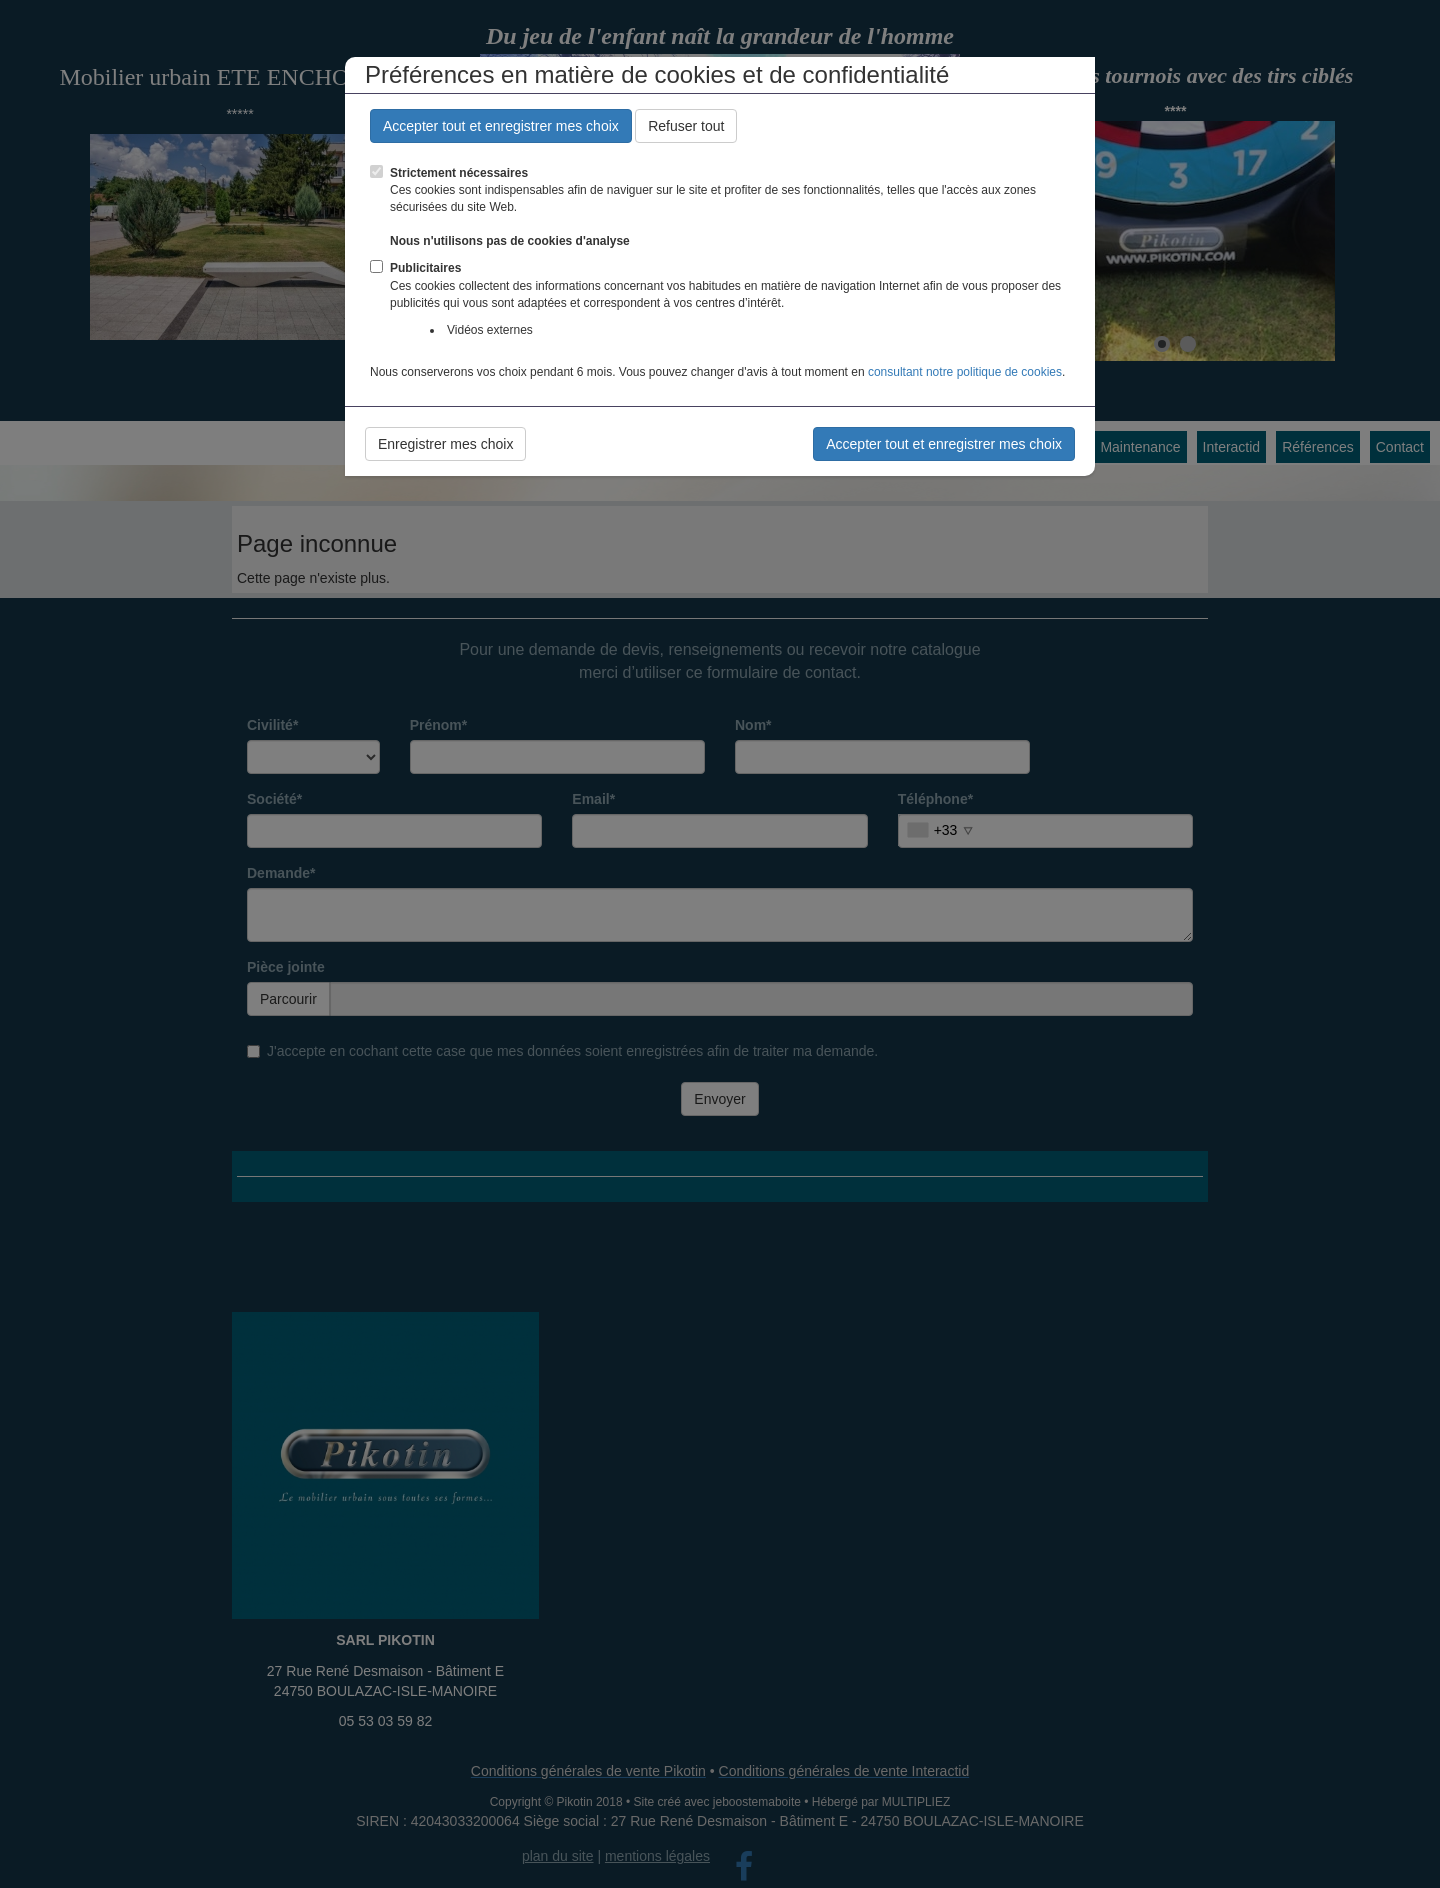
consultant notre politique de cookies (965, 372)
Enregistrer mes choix (445, 444)
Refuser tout (686, 126)
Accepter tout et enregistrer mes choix (501, 126)
